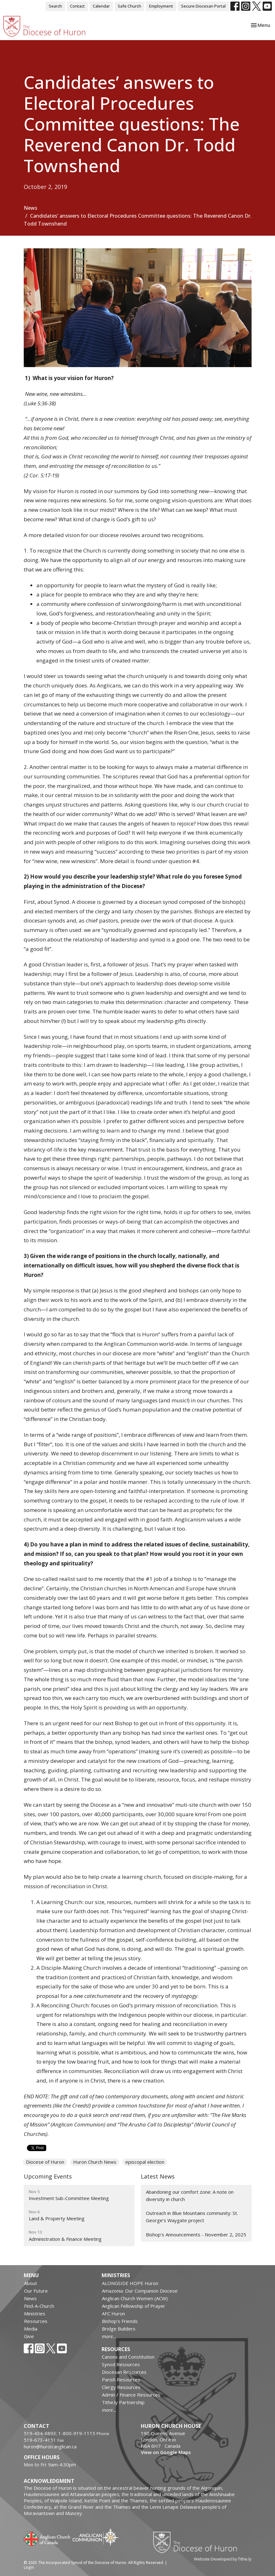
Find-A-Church (39, 2306)
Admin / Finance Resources (131, 2395)
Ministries (34, 2313)
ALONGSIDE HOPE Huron (130, 2283)
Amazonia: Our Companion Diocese (140, 2291)
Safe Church (129, 6)
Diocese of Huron (45, 2162)
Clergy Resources (121, 2387)
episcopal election (144, 2162)
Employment (161, 6)
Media (30, 2328)
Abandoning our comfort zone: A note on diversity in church (190, 2195)
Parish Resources (121, 2379)
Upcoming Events (48, 2176)
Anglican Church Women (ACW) (135, 2298)
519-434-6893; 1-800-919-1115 (60, 2433)
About (30, 2283)
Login (29, 2567)
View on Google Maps (166, 2452)
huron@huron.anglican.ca (50, 2446)
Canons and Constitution (128, 2357)
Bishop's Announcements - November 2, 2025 (196, 2234)
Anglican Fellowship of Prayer (133, 2306)
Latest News (158, 2176)
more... (109, 2336)
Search (55, 6)
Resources (35, 2321)
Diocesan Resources (124, 2372)
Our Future (36, 2291)
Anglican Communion (95, 2537)
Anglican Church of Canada (47, 2538)
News (30, 207)
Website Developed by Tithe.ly (222, 2558)
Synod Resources (121, 2364)
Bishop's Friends (120, 2321)
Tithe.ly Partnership (123, 2402)
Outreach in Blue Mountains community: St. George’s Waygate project (192, 2216)
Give (29, 2336)
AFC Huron (113, 2313)
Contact (77, 6)
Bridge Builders (118, 2328)
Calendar (101, 6)
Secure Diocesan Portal (203, 6)
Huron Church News (94, 2162)
